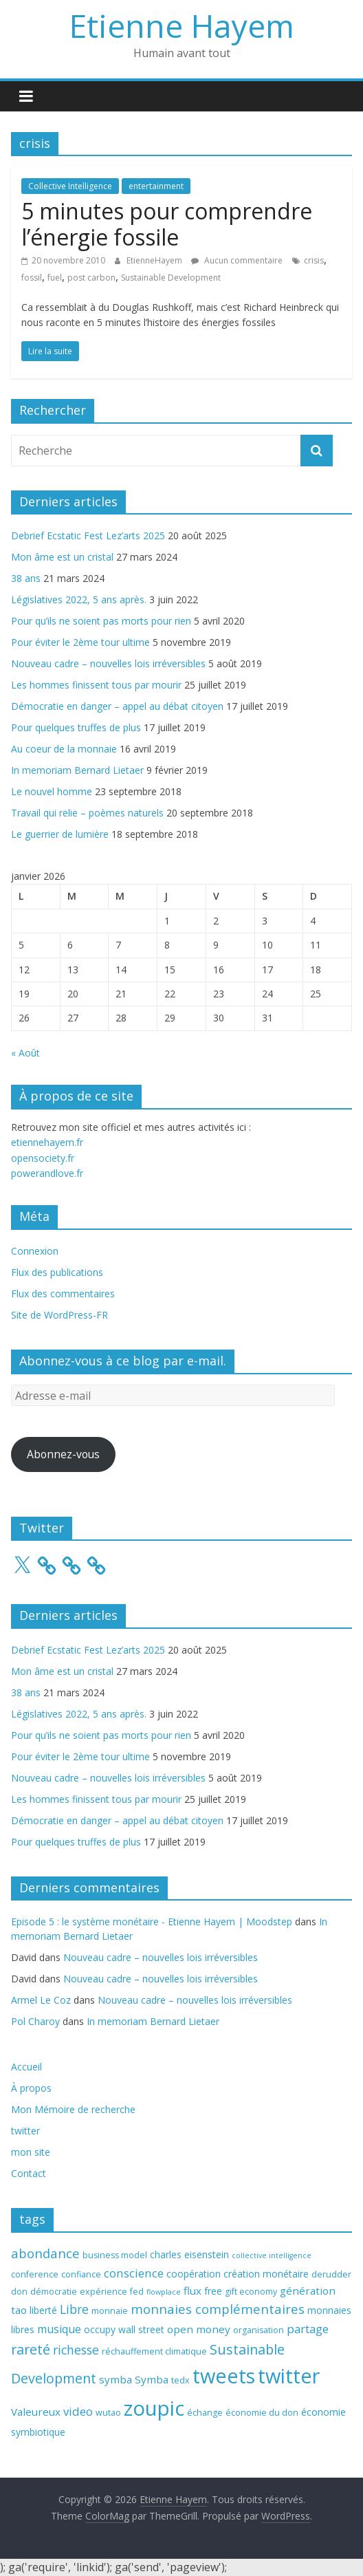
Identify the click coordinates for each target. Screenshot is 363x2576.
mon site (30, 2151)
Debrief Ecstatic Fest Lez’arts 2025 (88, 535)
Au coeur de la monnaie (64, 748)
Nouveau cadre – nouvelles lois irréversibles (108, 663)
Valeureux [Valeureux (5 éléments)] (35, 2411)
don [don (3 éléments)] (19, 2291)
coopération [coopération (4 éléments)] (193, 2273)
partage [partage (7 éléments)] (308, 2329)
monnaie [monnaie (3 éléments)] (109, 2311)
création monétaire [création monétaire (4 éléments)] (266, 2273)
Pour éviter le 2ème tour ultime (80, 642)
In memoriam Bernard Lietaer (77, 770)
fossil (31, 277)
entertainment (156, 186)
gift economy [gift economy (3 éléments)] (251, 2291)
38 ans (26, 578)
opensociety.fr (42, 1158)
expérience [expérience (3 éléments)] (103, 2291)
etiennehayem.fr (47, 1142)
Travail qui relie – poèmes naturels (87, 812)
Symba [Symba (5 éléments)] (151, 2379)
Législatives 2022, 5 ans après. (78, 599)
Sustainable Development (171, 277)
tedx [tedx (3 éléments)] (180, 2380)
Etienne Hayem (181, 25)
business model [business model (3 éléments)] (114, 2255)
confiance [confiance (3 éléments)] (81, 2274)
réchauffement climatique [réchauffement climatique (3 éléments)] (154, 2351)
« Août (25, 1052)
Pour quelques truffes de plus (76, 727)
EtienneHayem (155, 260)
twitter (25, 2130)
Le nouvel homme (51, 791)
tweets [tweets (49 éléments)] (223, 2376)
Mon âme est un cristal (62, 556)
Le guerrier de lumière (60, 834)
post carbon (91, 277)
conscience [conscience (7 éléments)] (134, 2273)
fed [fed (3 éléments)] (137, 2291)
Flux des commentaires (63, 1293)
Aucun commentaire (237, 260)
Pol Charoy (35, 2021)
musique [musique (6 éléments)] (59, 2329)
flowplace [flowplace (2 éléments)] (163, 2292)
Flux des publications (57, 1272)
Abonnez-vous (63, 1454)
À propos (31, 2088)
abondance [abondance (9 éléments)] (45, 2253)
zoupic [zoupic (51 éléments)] (154, 2408)
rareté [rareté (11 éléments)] (30, 2349)
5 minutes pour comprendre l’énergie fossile (166, 224)
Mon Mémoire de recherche (73, 2109)
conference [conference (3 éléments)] (34, 2274)
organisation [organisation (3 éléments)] (258, 2330)
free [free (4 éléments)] (213, 2290)
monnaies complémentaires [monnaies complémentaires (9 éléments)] (218, 2308)
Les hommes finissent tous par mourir (96, 684)
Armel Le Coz (41, 1999)
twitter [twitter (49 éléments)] (289, 2376)
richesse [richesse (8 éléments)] (76, 2349)
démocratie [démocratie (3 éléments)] (53, 2291)
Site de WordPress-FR (59, 1314)
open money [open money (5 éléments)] (198, 2329)
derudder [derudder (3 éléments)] (331, 2274)
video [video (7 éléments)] (78, 2411)
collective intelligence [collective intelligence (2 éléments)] (271, 2255)
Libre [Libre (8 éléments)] (74, 2309)
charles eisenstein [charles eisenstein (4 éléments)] (189, 2254)
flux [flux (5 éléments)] (192, 2290)
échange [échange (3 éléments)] (205, 2412)
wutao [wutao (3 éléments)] (108, 2412)
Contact (28, 2173)
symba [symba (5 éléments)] (115, 2379)
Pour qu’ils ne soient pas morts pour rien (101, 620)
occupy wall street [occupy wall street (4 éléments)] (124, 2329)
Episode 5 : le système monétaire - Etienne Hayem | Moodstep (151, 1921)
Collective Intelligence (70, 186)
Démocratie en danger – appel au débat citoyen (117, 706)
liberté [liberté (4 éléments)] (43, 2310)
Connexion (34, 1250)
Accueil (26, 2066)
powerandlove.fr (47, 1173)
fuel (54, 277)
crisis (314, 260)
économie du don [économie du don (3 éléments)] (262, 2412)
